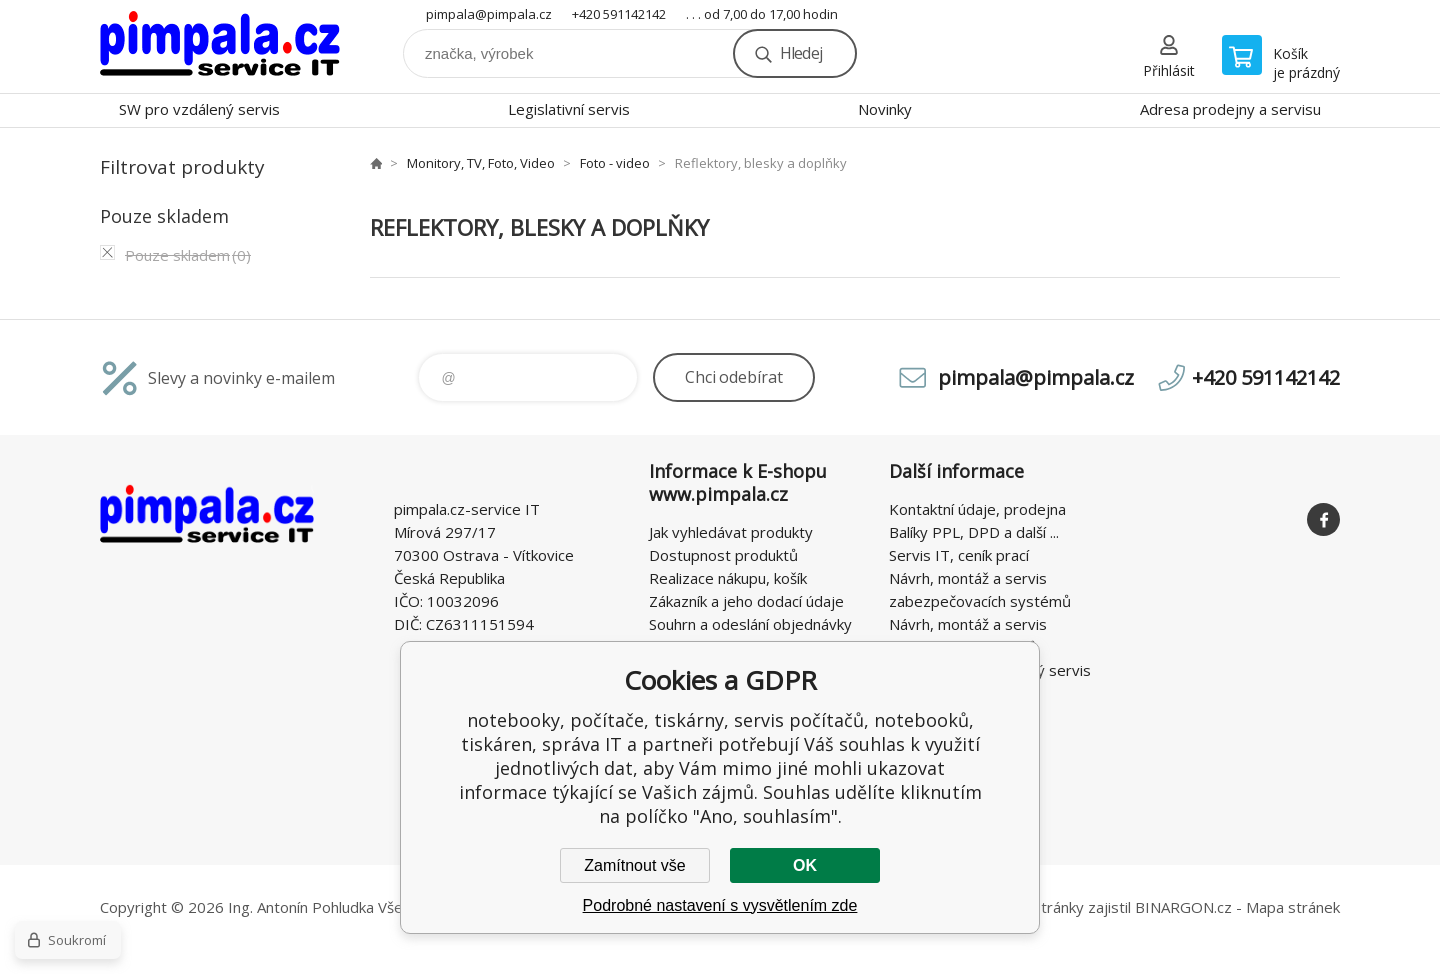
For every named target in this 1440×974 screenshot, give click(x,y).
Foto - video (615, 163)
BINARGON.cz (1183, 907)
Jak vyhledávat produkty (731, 532)
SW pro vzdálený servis (199, 109)
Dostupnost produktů (723, 555)
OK (805, 865)
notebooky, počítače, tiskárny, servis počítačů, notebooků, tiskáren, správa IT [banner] (220, 46)
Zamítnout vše (634, 865)
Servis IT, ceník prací (959, 555)
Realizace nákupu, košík (728, 578)
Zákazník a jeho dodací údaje (746, 601)
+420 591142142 (619, 14)
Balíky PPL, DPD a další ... (974, 532)
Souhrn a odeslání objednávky (750, 624)
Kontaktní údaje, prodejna (977, 509)
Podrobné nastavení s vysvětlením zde (720, 905)
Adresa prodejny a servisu (1230, 109)
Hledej (801, 53)
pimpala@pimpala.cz (489, 14)
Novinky (885, 109)
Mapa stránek (1293, 907)
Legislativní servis (569, 109)
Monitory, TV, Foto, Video (481, 163)
